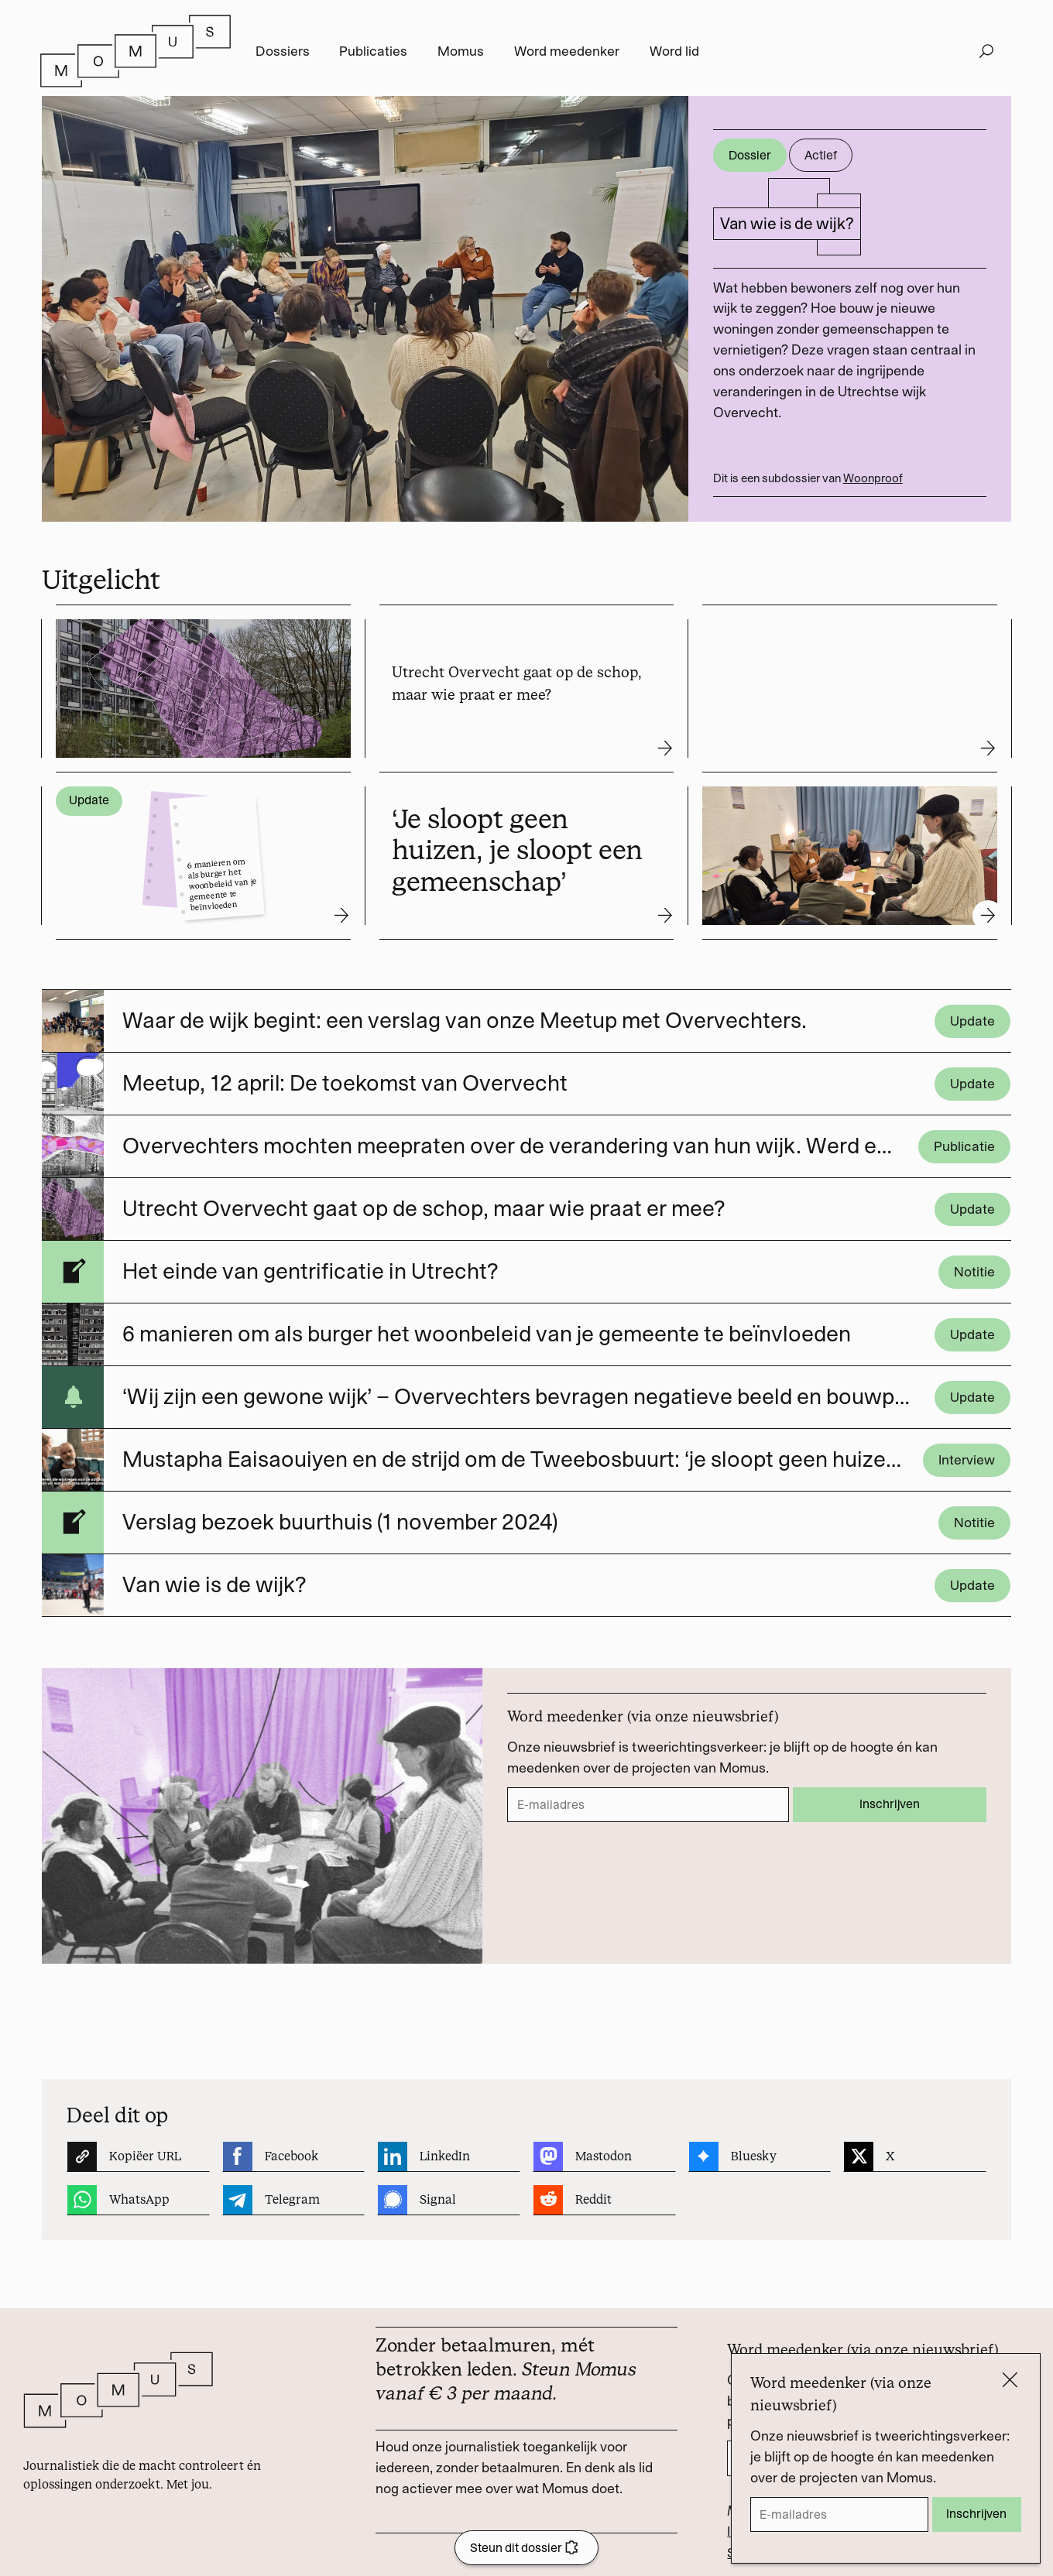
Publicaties (373, 51)
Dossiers (283, 51)
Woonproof (873, 478)
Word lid (674, 51)
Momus (460, 51)
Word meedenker (566, 51)
